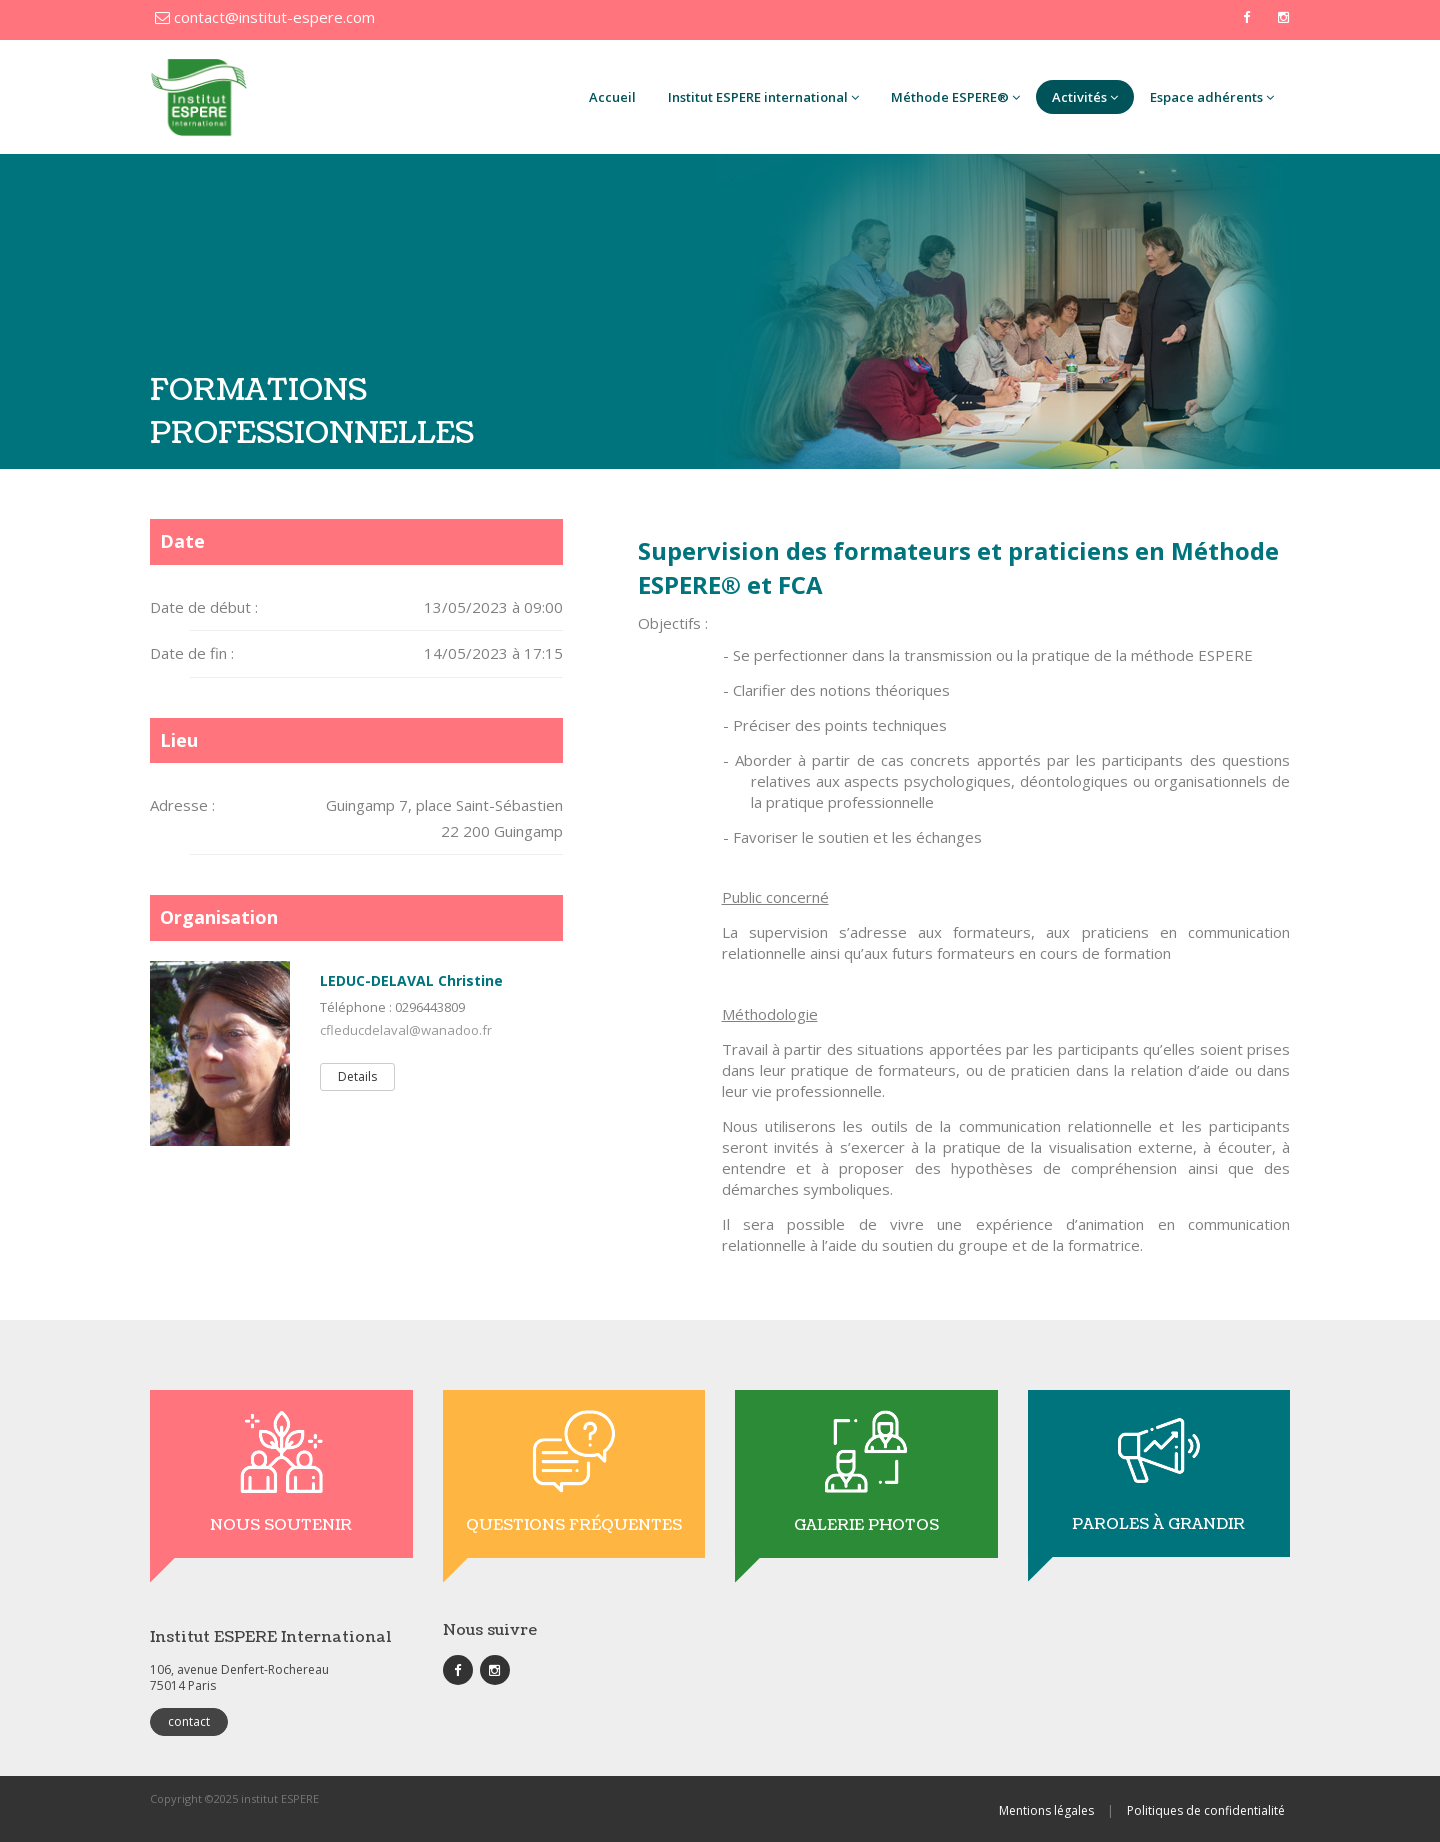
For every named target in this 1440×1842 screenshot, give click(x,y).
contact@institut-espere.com (265, 17)
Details (357, 1076)
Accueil (612, 97)
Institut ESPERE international (763, 97)
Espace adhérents (1212, 97)
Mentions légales (1046, 1810)
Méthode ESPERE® (955, 97)
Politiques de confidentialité (1206, 1810)
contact (189, 1721)
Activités (1085, 97)
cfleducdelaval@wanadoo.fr (406, 1030)
